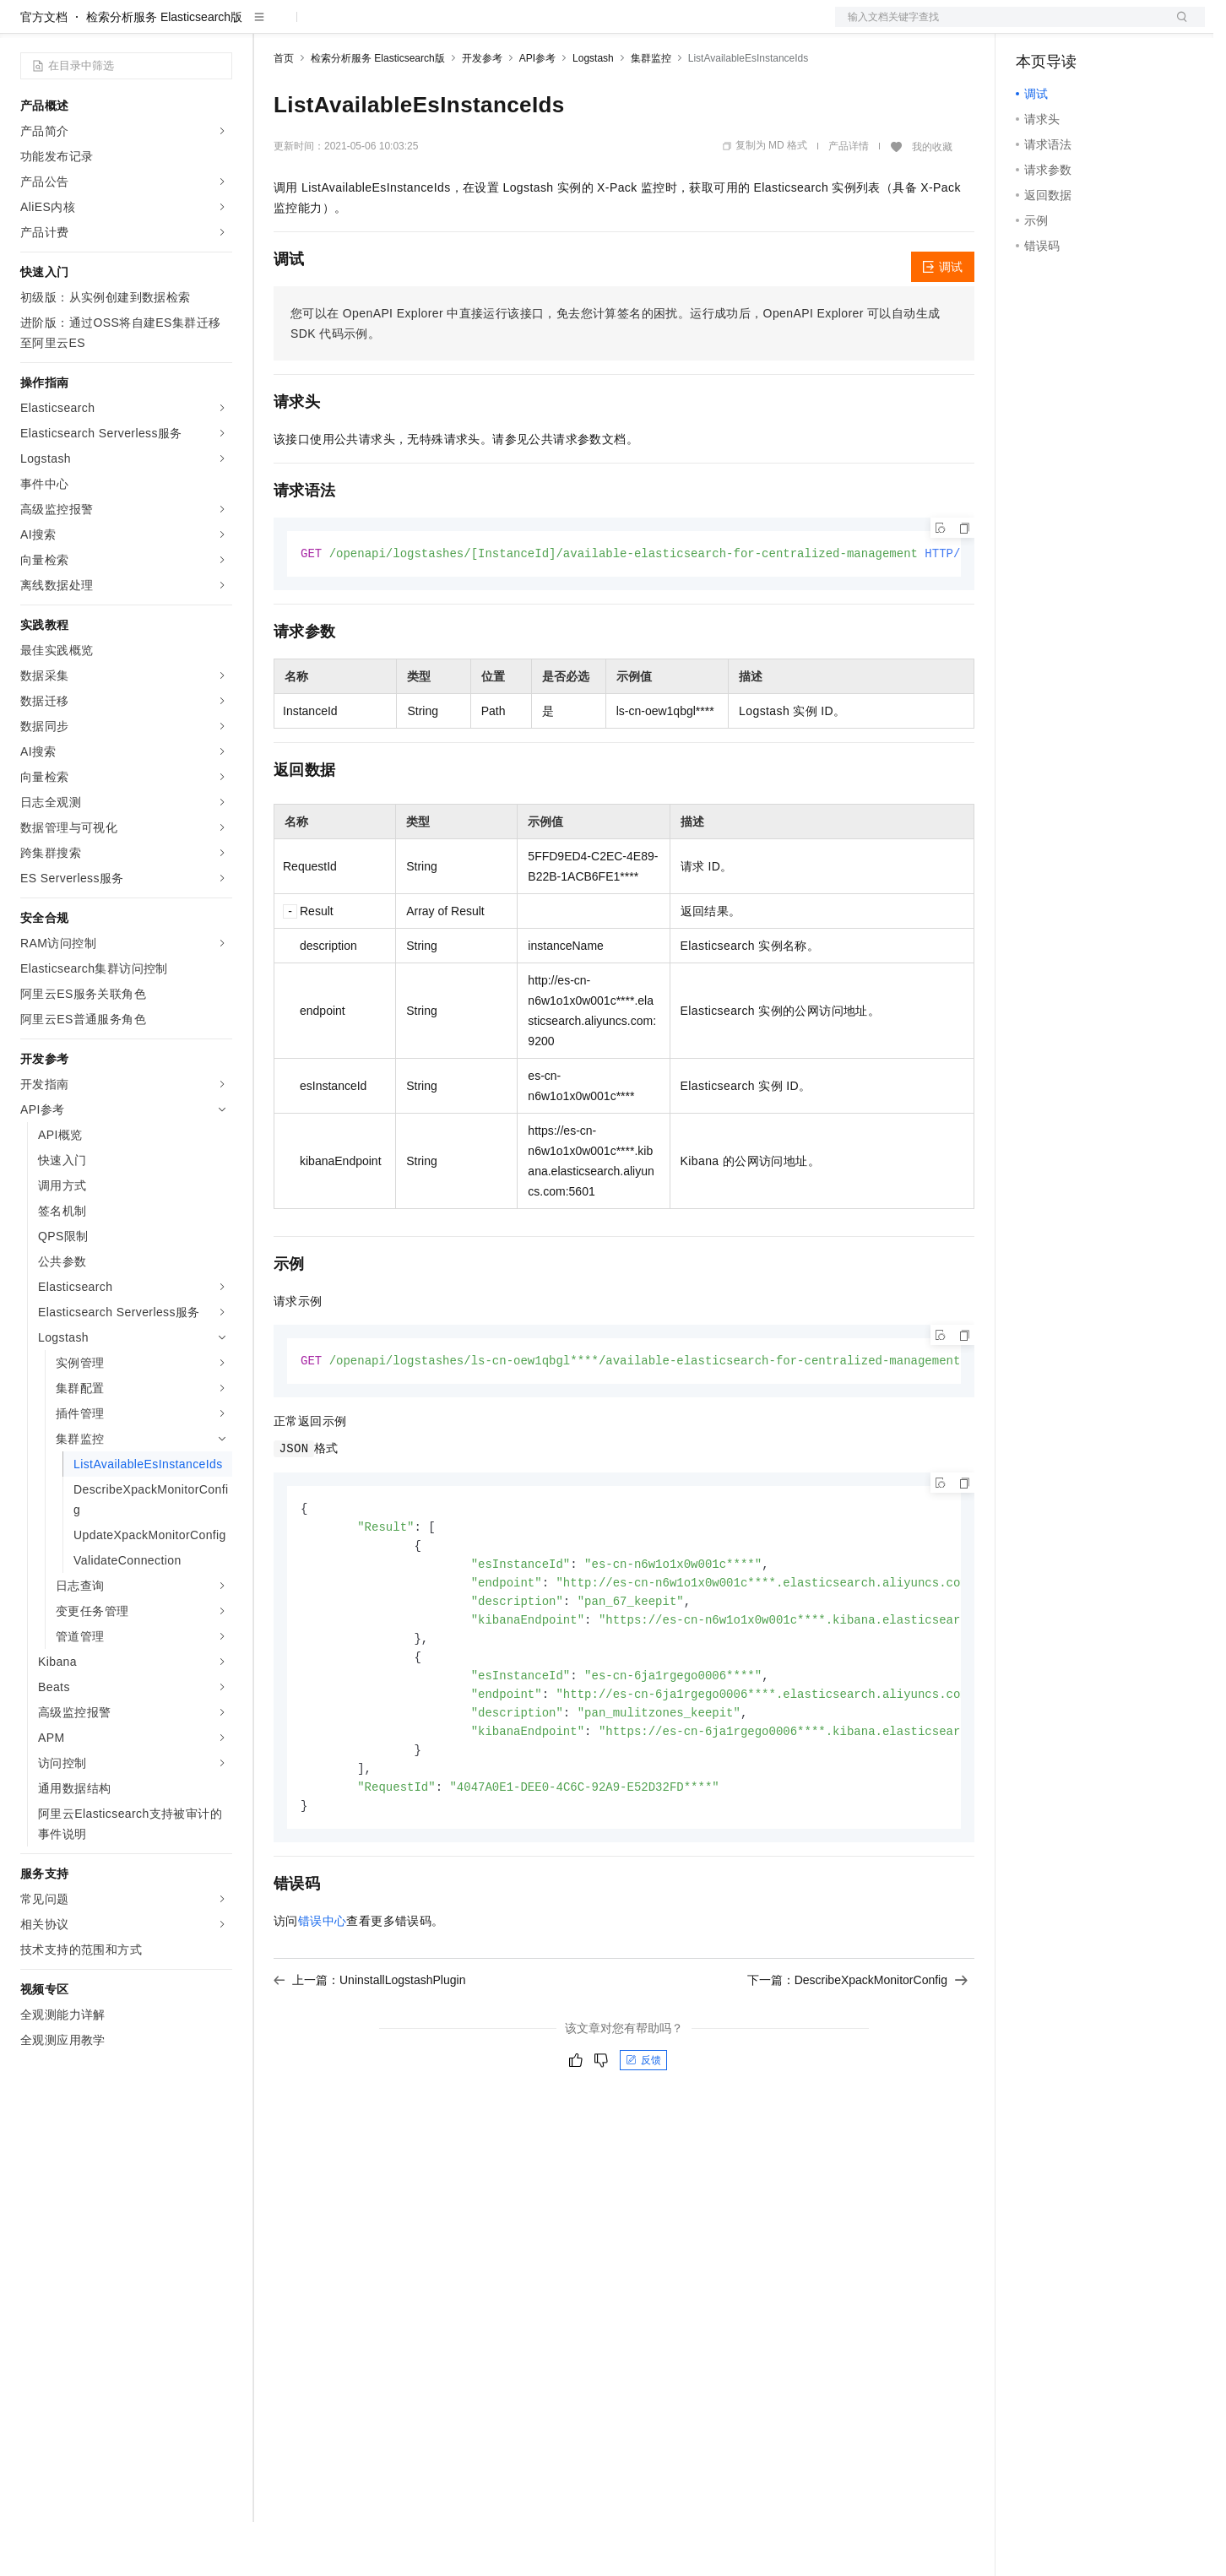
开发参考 (482, 112)
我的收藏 (932, 201)
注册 (1115, 27)
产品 (219, 27)
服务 (498, 27)
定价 (365, 27)
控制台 (1075, 27)
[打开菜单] (27, 27)
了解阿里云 (556, 27)
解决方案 (272, 27)
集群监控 (651, 112)
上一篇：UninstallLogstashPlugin (369, 2050)
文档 (999, 27)
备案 (1034, 27)
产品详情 (848, 200)
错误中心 (322, 1991)
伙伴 (457, 27)
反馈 (643, 2130)
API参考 (537, 112)
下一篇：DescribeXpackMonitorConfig (857, 2050)
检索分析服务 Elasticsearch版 (164, 71)
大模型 (173, 27)
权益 (324, 27)
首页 (284, 112)
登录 (1177, 27)
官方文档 (44, 71)
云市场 (411, 27)
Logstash (593, 112)
